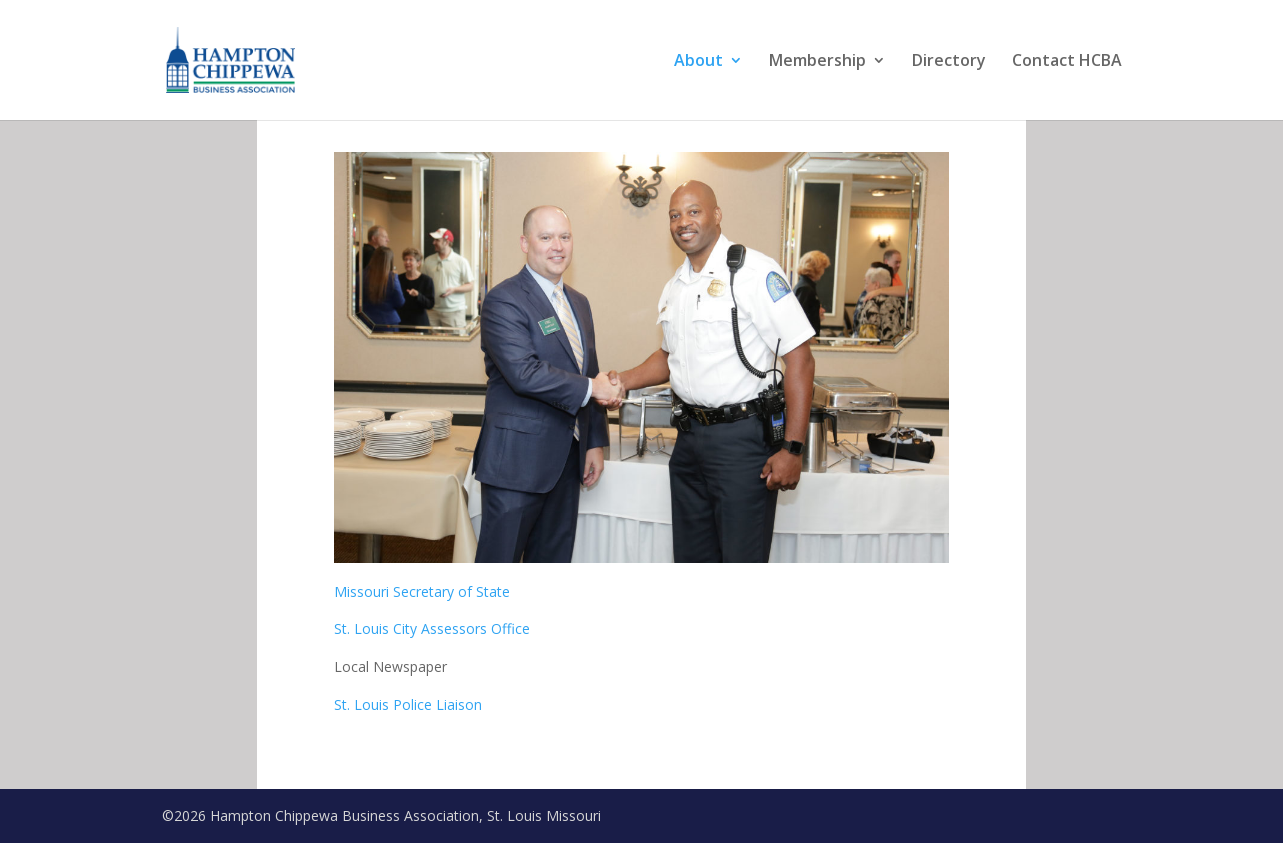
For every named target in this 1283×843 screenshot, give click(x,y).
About (698, 62)
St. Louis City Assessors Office (432, 628)
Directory (949, 62)
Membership (817, 62)
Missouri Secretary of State (422, 591)
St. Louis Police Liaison (410, 704)
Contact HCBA (1067, 62)
